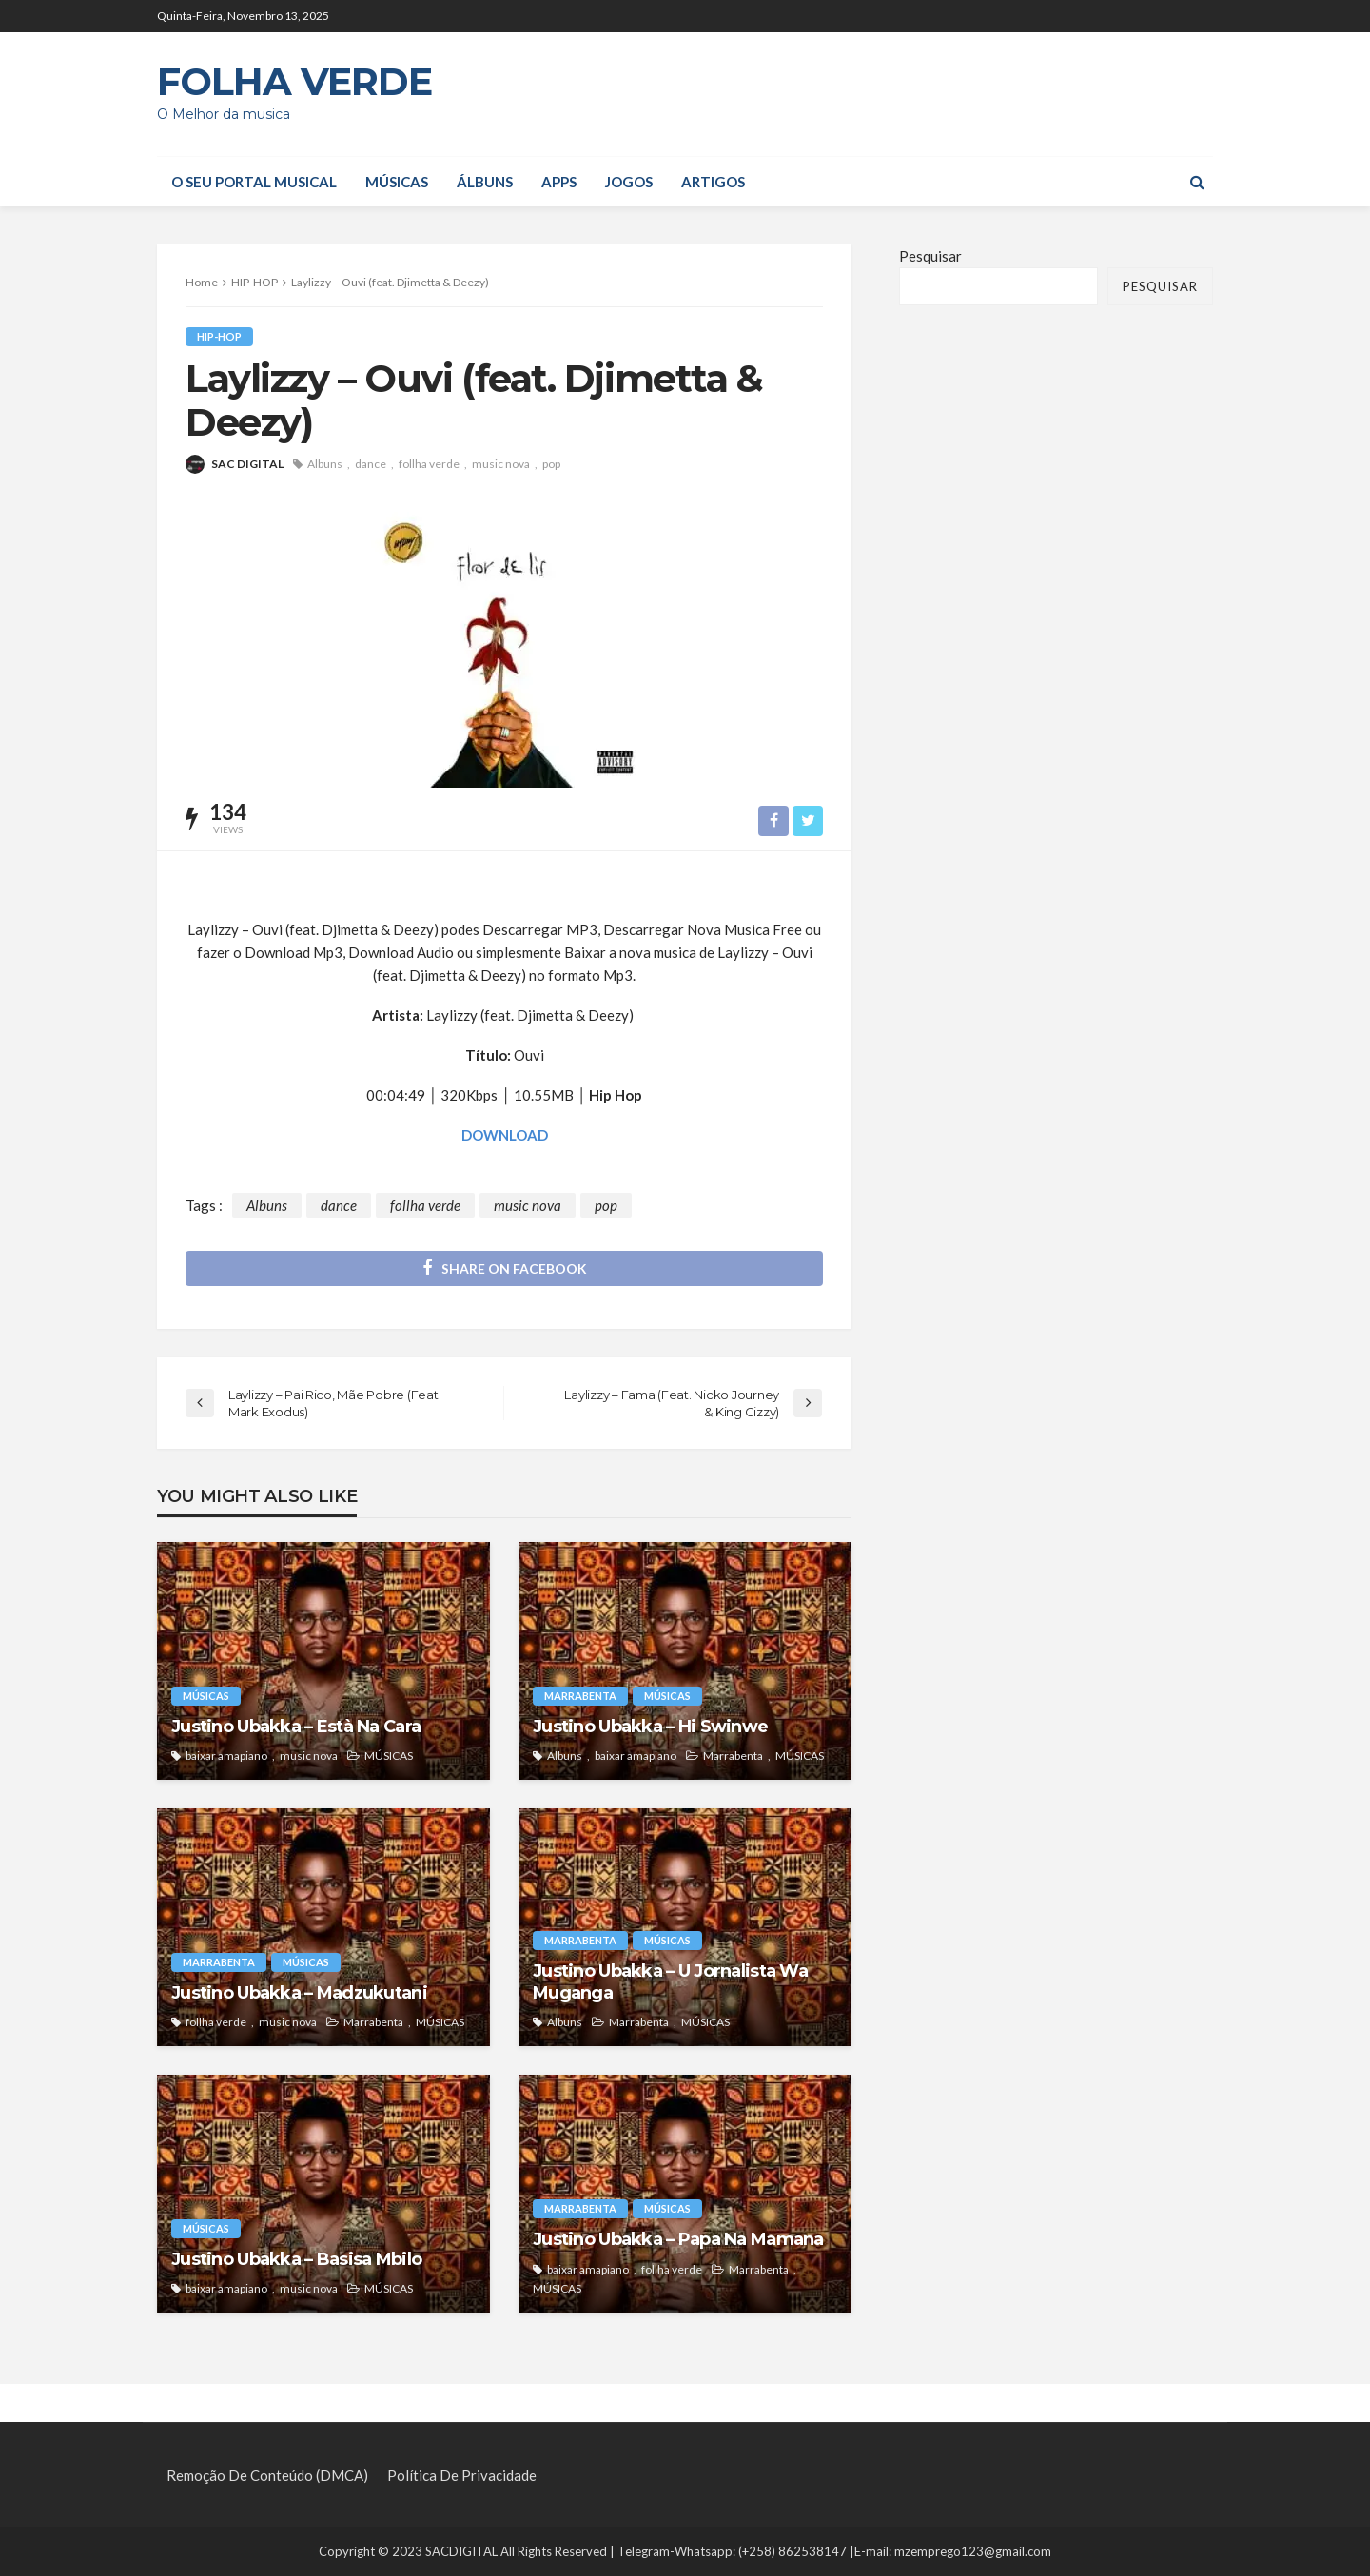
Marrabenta (580, 1695)
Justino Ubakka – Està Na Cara (296, 1726)
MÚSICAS (396, 181)
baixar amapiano (226, 1756)
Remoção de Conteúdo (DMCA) (267, 2476)
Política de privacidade (462, 2476)
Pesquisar (930, 255)
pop (551, 464)
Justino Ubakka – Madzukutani (299, 1992)
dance (370, 464)
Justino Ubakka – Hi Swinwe (650, 1726)
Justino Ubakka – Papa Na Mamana (678, 2239)
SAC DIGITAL (247, 464)
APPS (559, 181)
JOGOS (629, 181)
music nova (501, 464)
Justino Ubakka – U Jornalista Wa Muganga (670, 1982)
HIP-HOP (219, 336)
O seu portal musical (254, 181)
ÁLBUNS (485, 181)
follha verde (429, 464)
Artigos (713, 181)
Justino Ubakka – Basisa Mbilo (296, 2259)
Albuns (324, 464)
